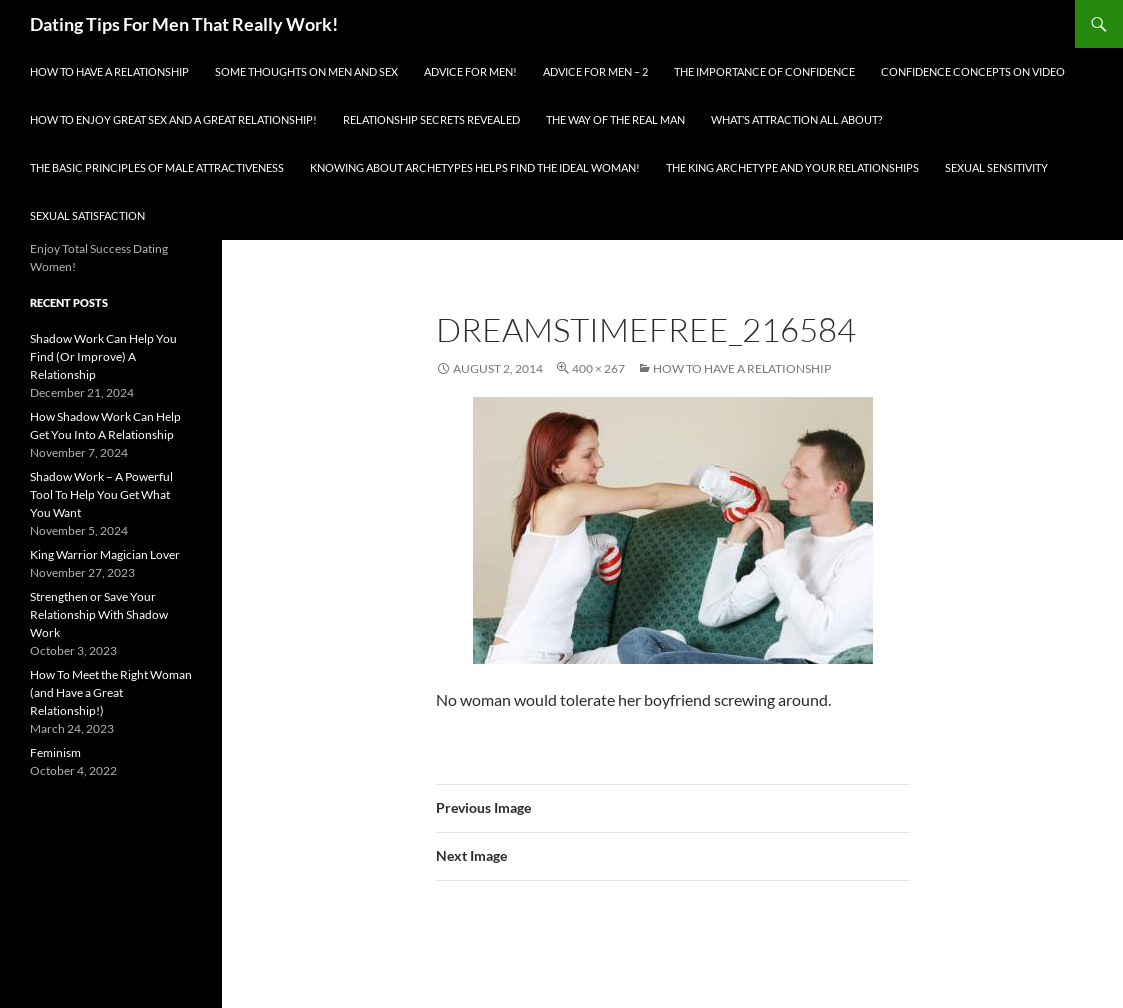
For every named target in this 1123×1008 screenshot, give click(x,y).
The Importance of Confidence (764, 71)
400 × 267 (598, 368)
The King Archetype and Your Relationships (792, 167)
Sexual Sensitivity (996, 167)
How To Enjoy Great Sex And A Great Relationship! (173, 119)
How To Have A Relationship (109, 71)
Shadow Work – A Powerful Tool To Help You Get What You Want (101, 494)
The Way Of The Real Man (615, 119)
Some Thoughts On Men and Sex (306, 71)
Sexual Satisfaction (87, 215)
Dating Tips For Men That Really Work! (184, 24)
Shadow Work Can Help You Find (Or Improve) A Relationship (103, 356)
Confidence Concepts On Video (973, 71)
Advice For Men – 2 (595, 71)
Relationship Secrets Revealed (431, 119)
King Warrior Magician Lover (105, 554)
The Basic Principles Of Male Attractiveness (157, 167)
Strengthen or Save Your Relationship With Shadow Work (99, 614)
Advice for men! (470, 71)
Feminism (55, 752)
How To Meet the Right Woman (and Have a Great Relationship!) (111, 692)
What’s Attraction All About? (796, 119)
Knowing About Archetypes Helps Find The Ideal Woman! (475, 167)
